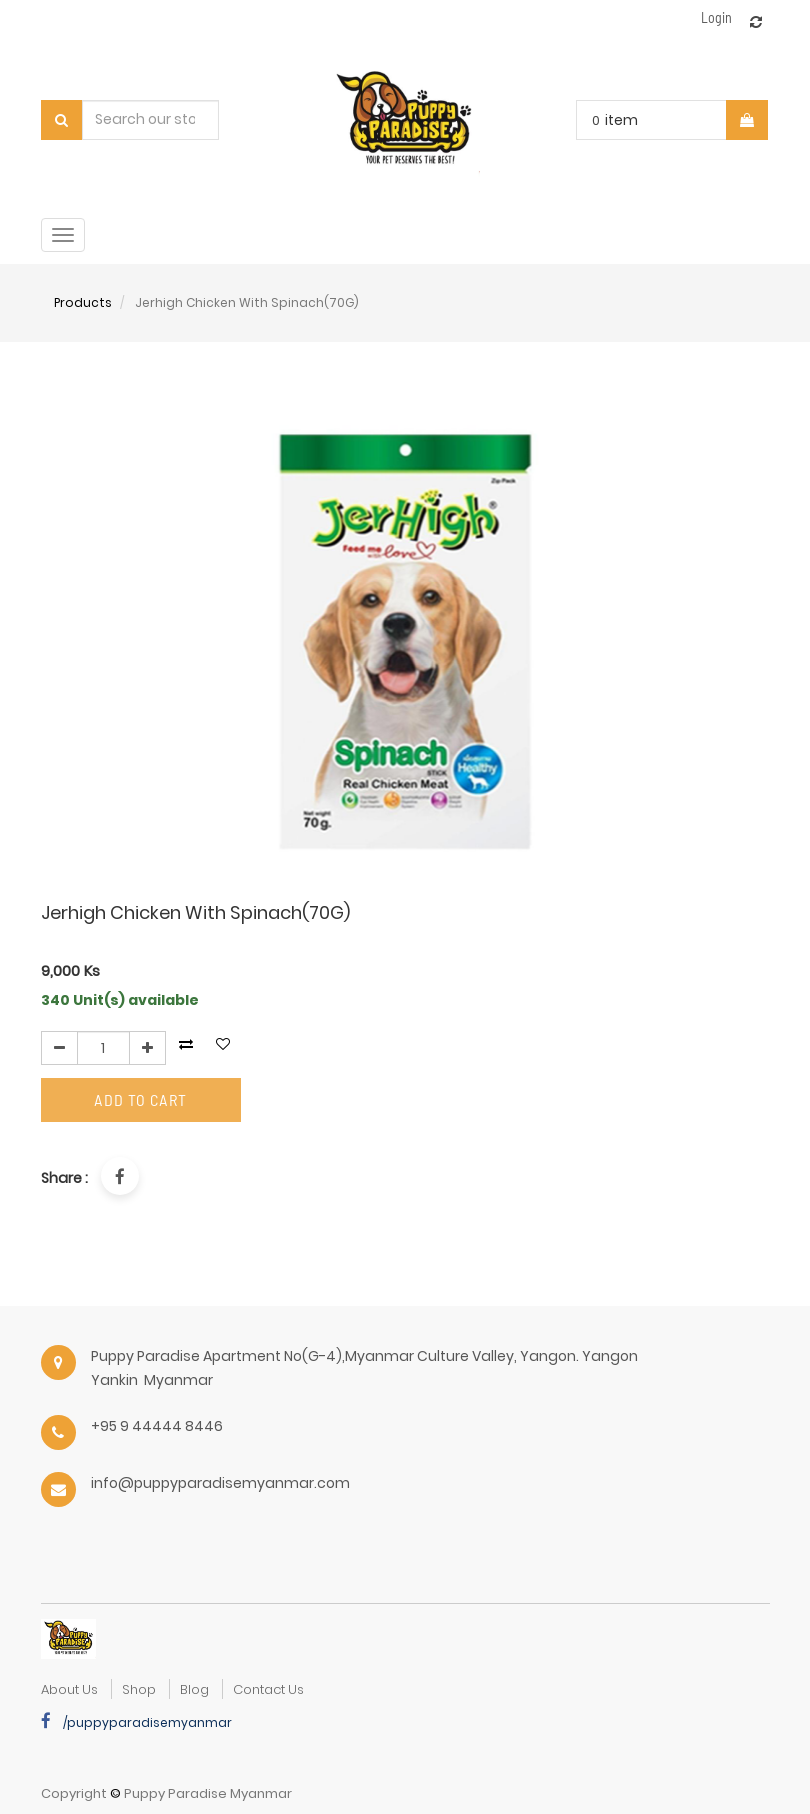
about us (69, 1689)
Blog (194, 1689)
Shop (139, 1689)
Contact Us (268, 1689)
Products (83, 302)
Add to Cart (140, 1099)
